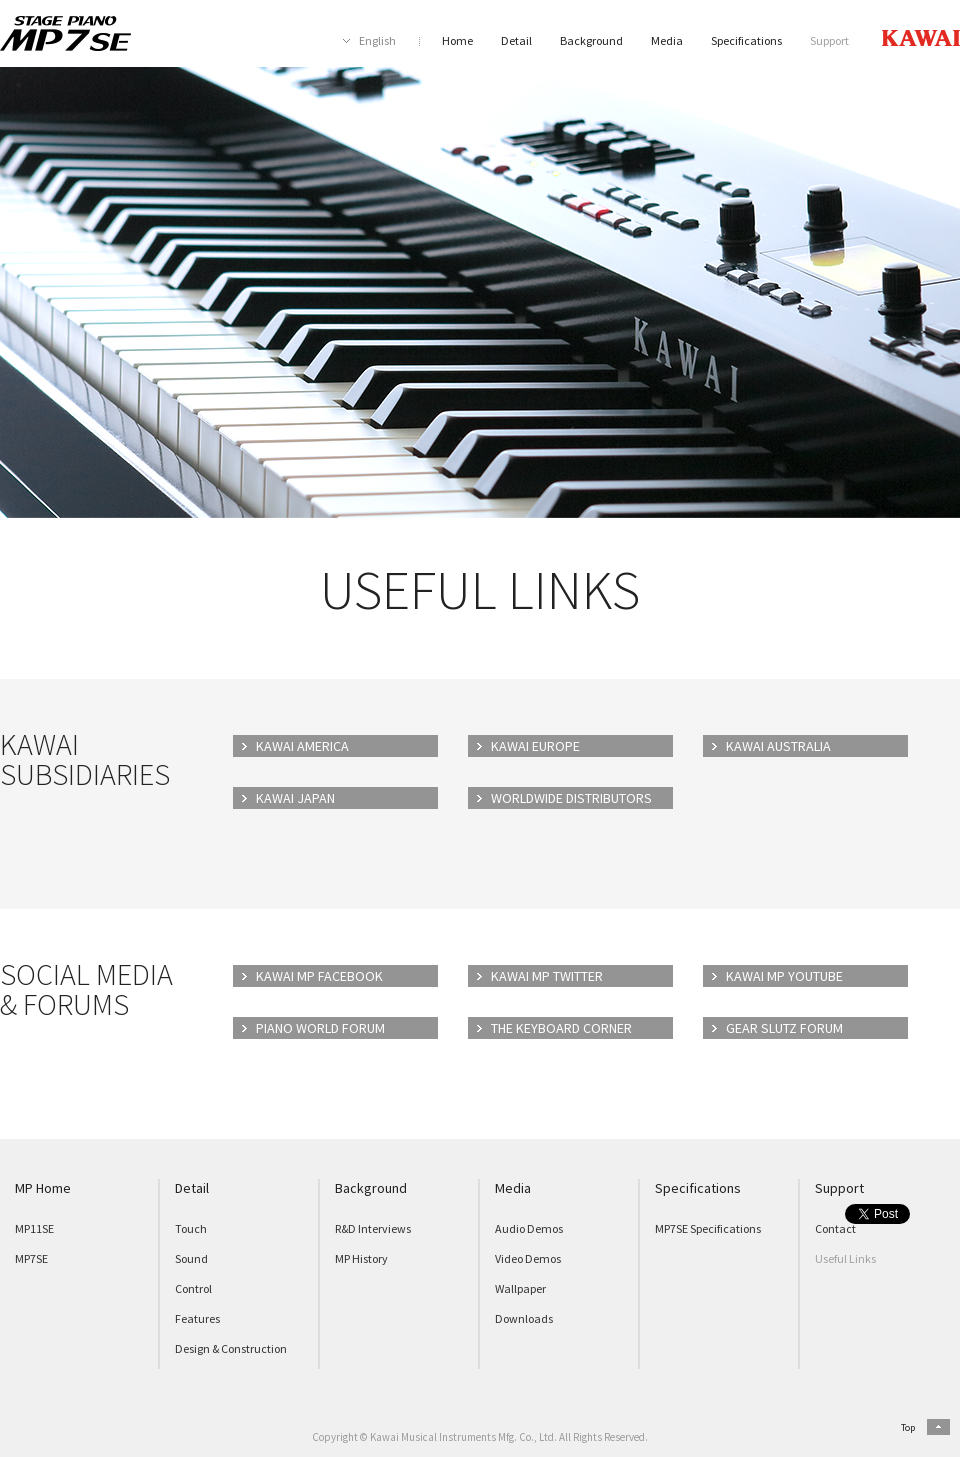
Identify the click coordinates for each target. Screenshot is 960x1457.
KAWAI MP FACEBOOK (319, 976)
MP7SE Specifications (708, 1228)
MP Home (43, 1188)
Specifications (746, 40)
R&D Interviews (373, 1228)
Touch (191, 1228)
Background (591, 40)
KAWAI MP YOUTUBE (784, 976)
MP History (361, 1258)
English (377, 40)
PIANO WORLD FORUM (320, 1028)
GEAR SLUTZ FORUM (784, 1028)
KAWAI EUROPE (535, 746)
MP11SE (34, 1228)
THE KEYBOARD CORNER (561, 1028)
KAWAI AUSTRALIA (778, 746)
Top (908, 1427)
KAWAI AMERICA (302, 746)
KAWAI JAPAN (295, 798)
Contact (835, 1228)
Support (829, 40)
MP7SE (31, 1258)
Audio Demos (529, 1228)
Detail (516, 40)
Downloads (524, 1318)
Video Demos (528, 1258)
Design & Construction (231, 1348)
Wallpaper (520, 1288)
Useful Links (845, 1258)
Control (193, 1288)
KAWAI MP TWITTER (547, 976)
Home (457, 40)
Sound (191, 1258)
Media (667, 40)
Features (197, 1318)
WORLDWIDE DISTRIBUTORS (571, 798)
